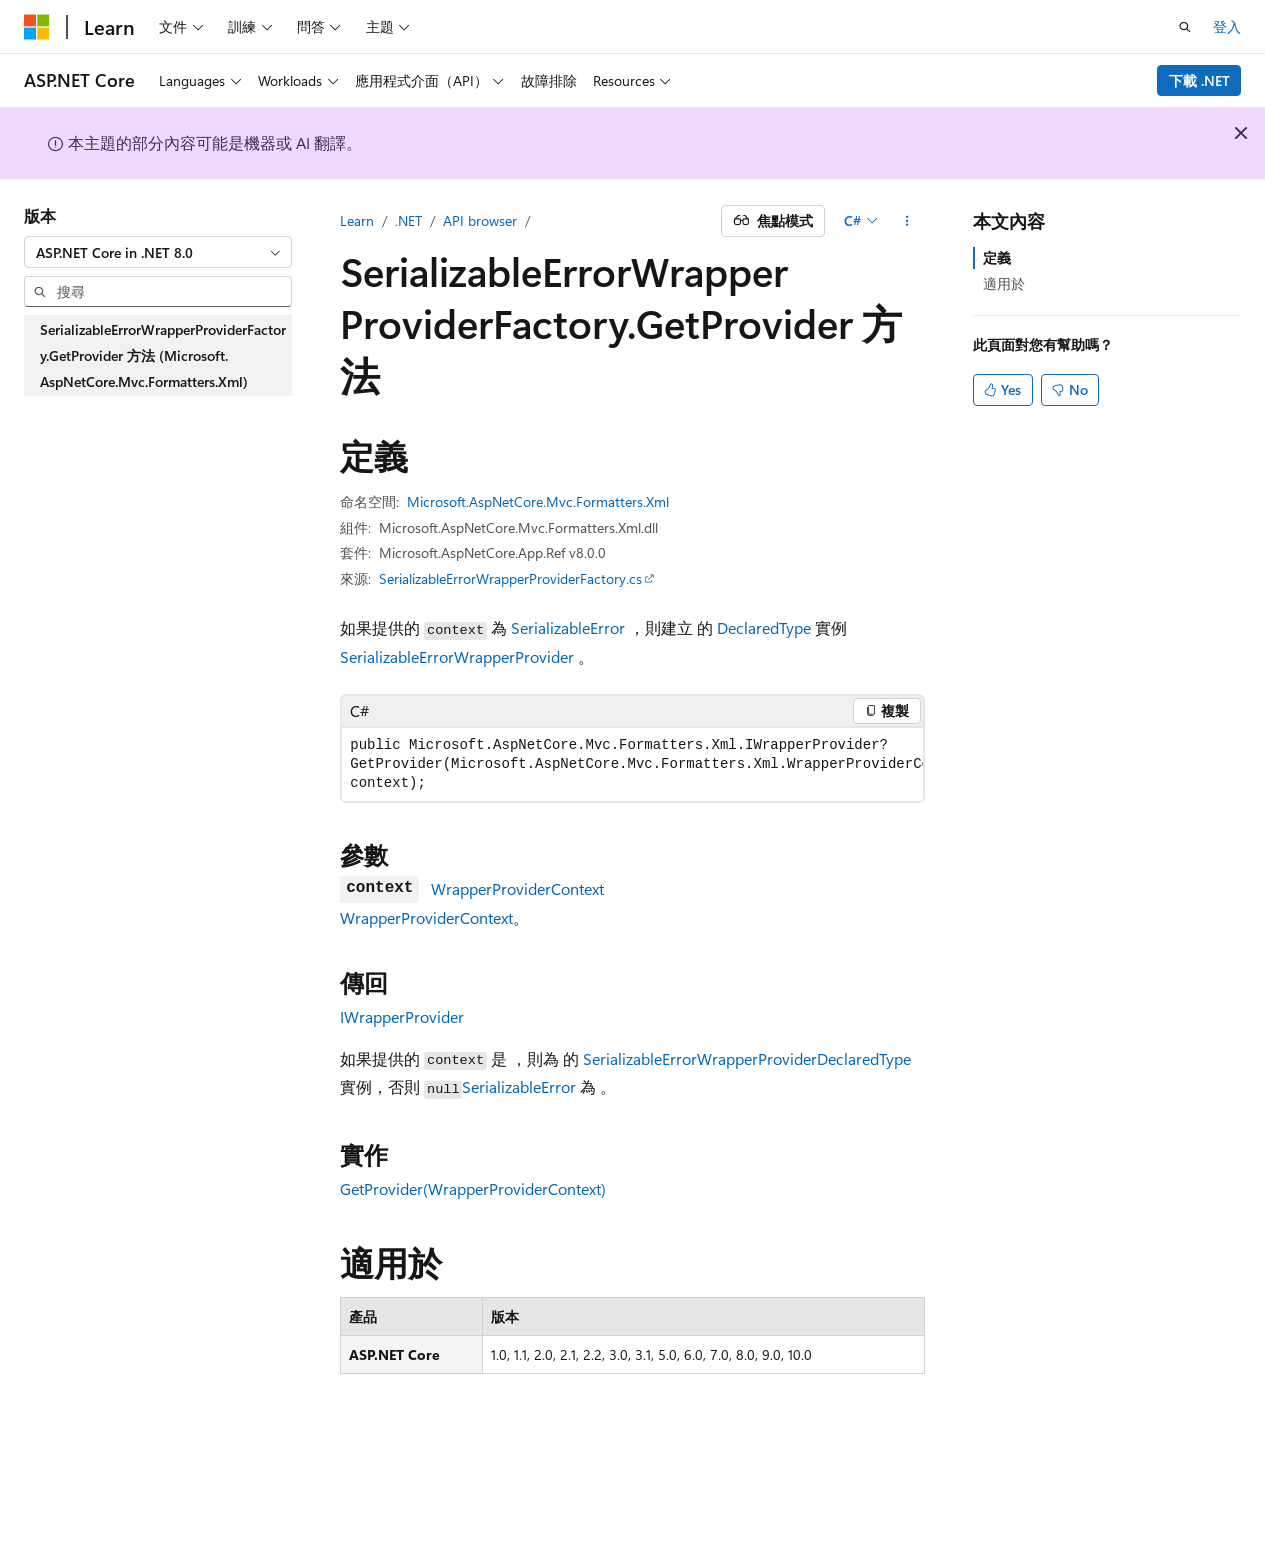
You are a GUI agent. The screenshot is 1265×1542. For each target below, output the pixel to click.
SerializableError (568, 627)
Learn (357, 220)
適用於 (1004, 283)
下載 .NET (1199, 80)
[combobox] (158, 252)
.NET (408, 220)
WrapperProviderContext (517, 888)
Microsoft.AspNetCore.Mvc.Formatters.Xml (538, 501)
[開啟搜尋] (1185, 27)
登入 (1227, 26)
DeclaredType (764, 627)
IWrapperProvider (402, 1016)
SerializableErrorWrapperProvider (457, 656)
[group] (632, 764)
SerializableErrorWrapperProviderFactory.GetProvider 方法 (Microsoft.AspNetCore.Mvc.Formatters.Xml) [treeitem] (163, 355)
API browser (480, 220)
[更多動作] (907, 221)
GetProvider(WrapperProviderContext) (473, 1188)
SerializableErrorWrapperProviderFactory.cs (510, 578)
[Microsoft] (37, 27)
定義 (997, 257)
